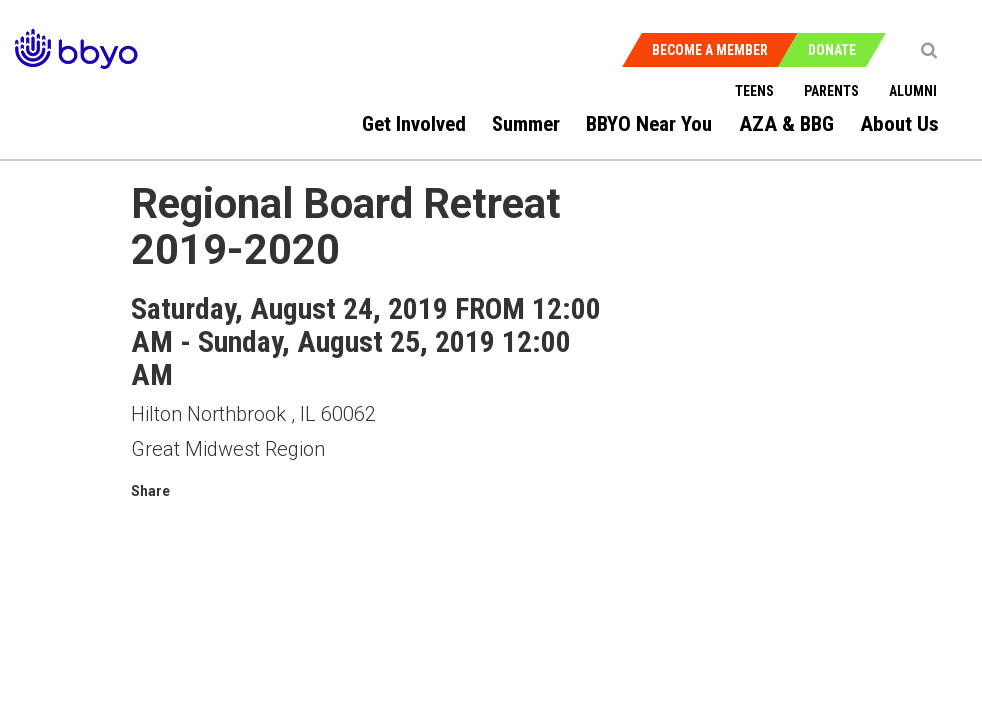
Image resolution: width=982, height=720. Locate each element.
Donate (832, 50)
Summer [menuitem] (526, 124)
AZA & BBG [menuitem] (786, 124)
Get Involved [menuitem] (414, 124)
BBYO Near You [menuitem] (649, 124)
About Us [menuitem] (899, 124)
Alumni (913, 91)
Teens (754, 91)
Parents (831, 91)
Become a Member (710, 50)
